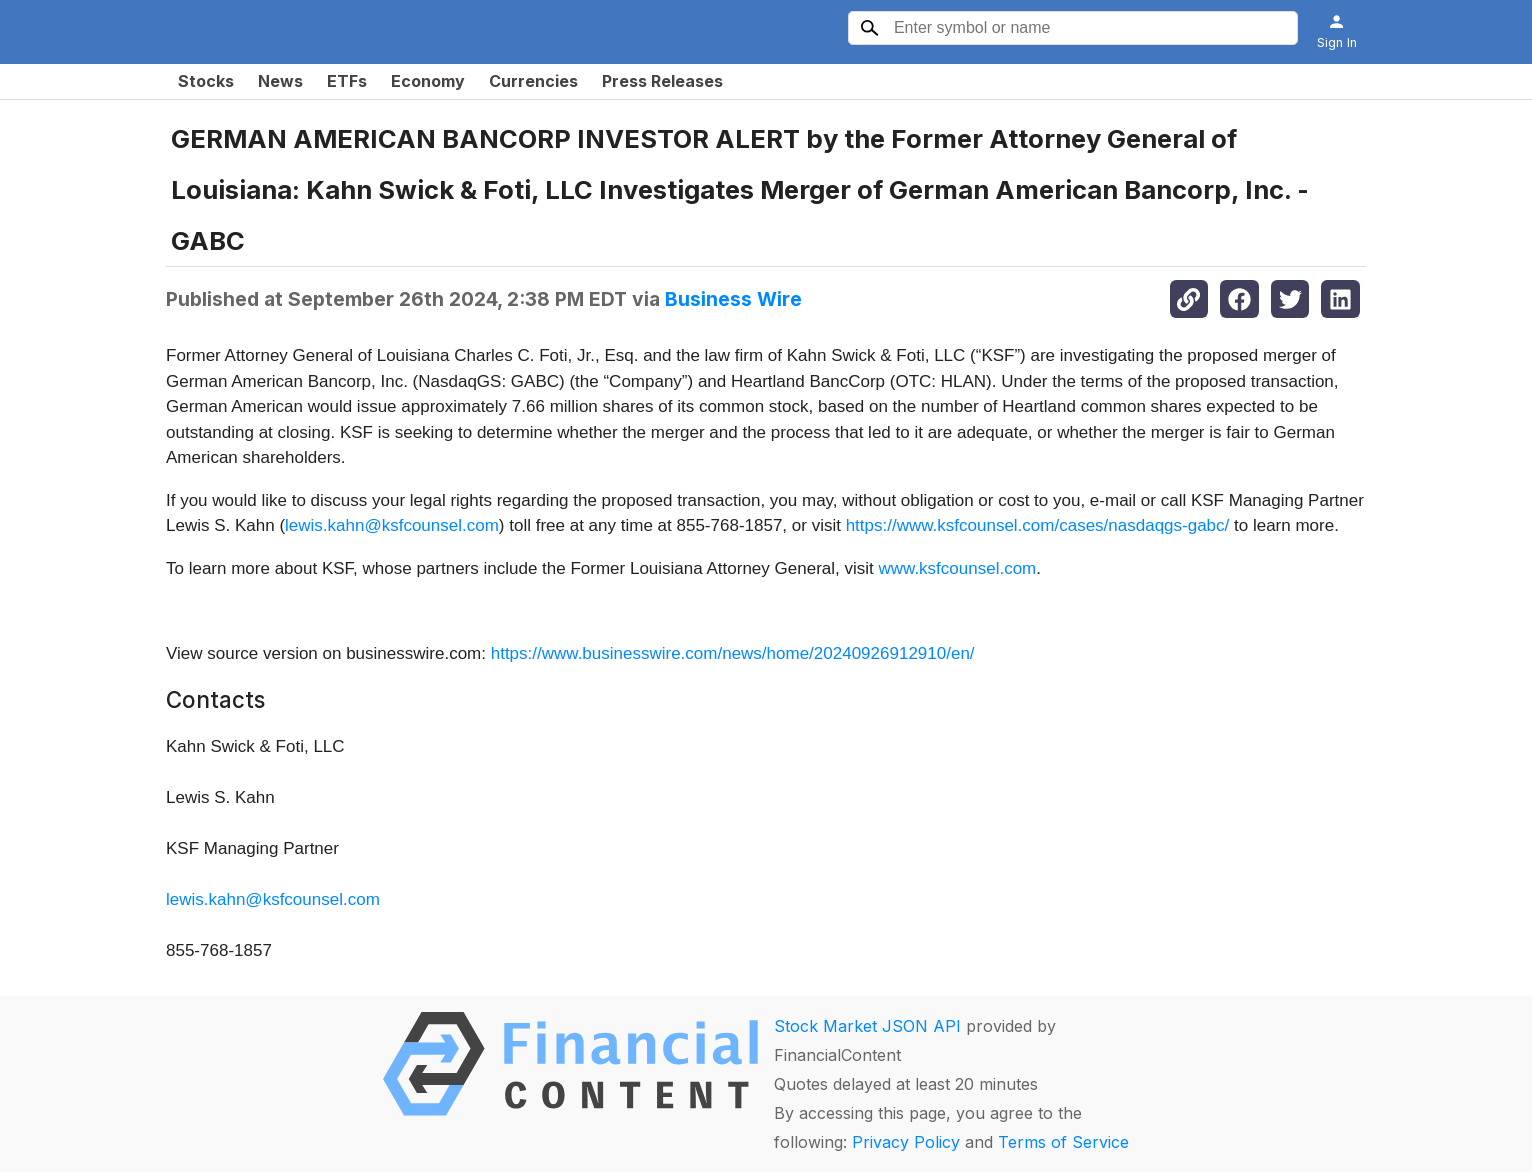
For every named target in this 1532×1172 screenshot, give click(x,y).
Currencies (533, 81)
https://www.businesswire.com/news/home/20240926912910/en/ (733, 653)
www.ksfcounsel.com (957, 568)
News (280, 81)
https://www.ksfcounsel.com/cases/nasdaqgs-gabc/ (1038, 525)
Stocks (206, 81)
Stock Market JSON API (867, 1026)
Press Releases (662, 81)
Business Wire (733, 299)
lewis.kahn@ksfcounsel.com (392, 525)
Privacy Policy (906, 1142)
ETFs (347, 81)
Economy (428, 81)
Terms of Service (1063, 1142)
